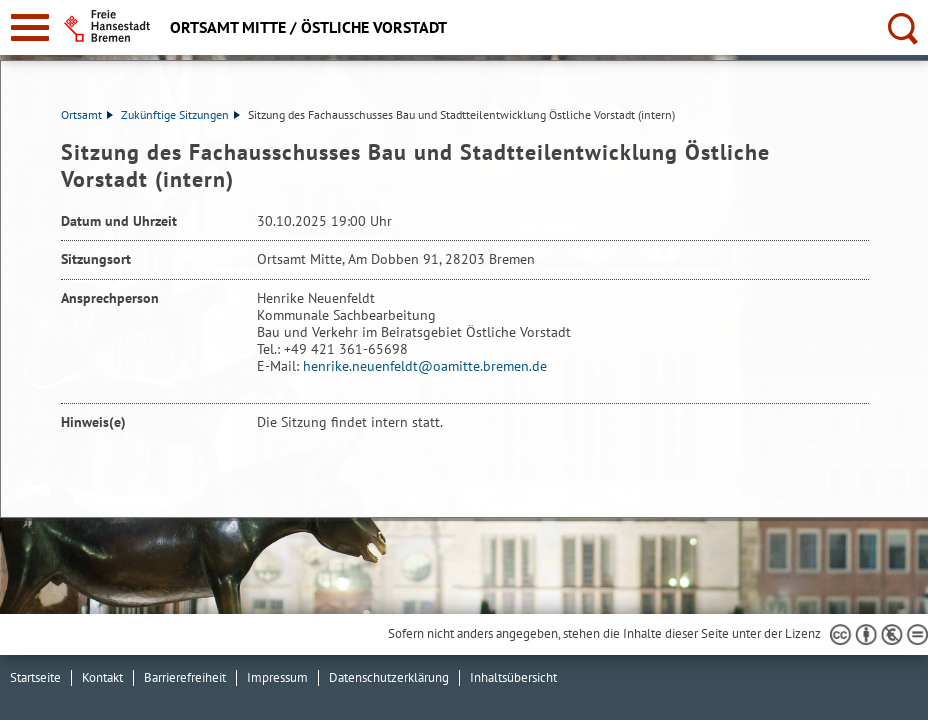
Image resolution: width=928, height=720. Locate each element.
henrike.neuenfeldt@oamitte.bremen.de (425, 366)
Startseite (35, 677)
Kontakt (102, 677)
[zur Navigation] (30, 27)
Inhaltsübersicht (513, 677)
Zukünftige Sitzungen (180, 114)
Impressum (277, 677)
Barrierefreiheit (185, 677)
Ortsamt (87, 114)
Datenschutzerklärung (389, 677)
